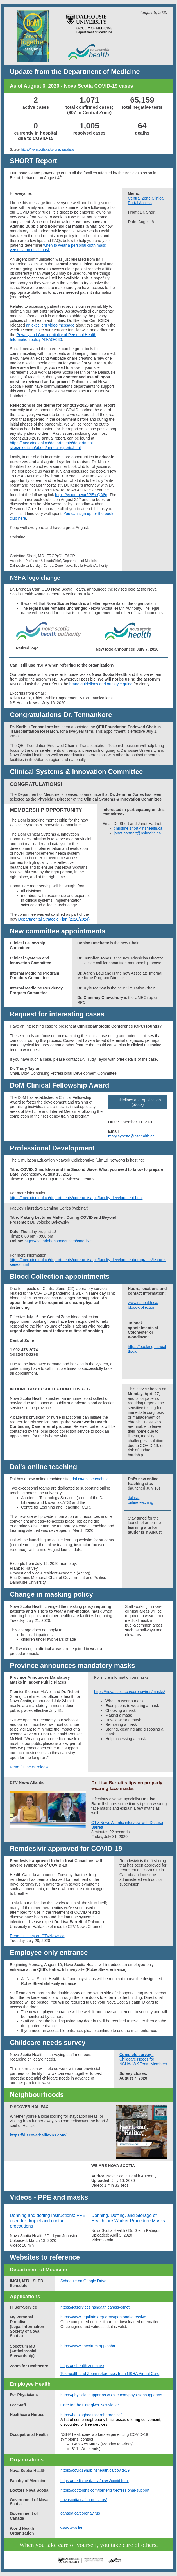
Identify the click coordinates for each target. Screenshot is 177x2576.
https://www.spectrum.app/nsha (87, 2346)
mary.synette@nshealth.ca (131, 1136)
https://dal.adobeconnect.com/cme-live (58, 1241)
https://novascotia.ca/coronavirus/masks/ (129, 1691)
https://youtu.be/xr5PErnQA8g (81, 494)
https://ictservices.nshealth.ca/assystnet (95, 2307)
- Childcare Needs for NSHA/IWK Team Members (143, 2059)
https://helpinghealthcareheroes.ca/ (91, 2415)
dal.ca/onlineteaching (90, 1479)
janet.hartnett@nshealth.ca (137, 833)
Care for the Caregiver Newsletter (89, 2405)
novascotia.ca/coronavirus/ (83, 2500)
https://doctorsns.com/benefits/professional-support (104, 2490)
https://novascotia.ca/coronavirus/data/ (47, 149)
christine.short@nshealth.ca (138, 828)
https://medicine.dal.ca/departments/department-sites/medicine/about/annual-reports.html (52, 445)
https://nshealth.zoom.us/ (82, 2366)
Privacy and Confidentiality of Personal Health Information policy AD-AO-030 (53, 337)
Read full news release (30, 1767)
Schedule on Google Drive (83, 2281)
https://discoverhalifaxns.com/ (38, 2135)
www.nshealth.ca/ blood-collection (143, 1305)
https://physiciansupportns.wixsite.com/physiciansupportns (111, 2395)
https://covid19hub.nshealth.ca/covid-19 (95, 2470)
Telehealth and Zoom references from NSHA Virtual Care (109, 2373)
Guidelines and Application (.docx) (137, 1102)
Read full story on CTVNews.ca (37, 1936)
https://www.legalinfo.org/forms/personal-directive (103, 2317)
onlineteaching (140, 1502)
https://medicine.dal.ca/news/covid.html (94, 2480)
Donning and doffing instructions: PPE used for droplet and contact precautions (47, 2220)
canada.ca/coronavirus (80, 2513)
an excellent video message (50, 325)
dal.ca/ (133, 1497)
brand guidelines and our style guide (101, 684)
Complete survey (135, 2054)
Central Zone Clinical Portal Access (146, 200)
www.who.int (71, 2528)
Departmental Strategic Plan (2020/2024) (54, 919)
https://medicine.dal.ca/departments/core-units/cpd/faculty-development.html (76, 1197)
